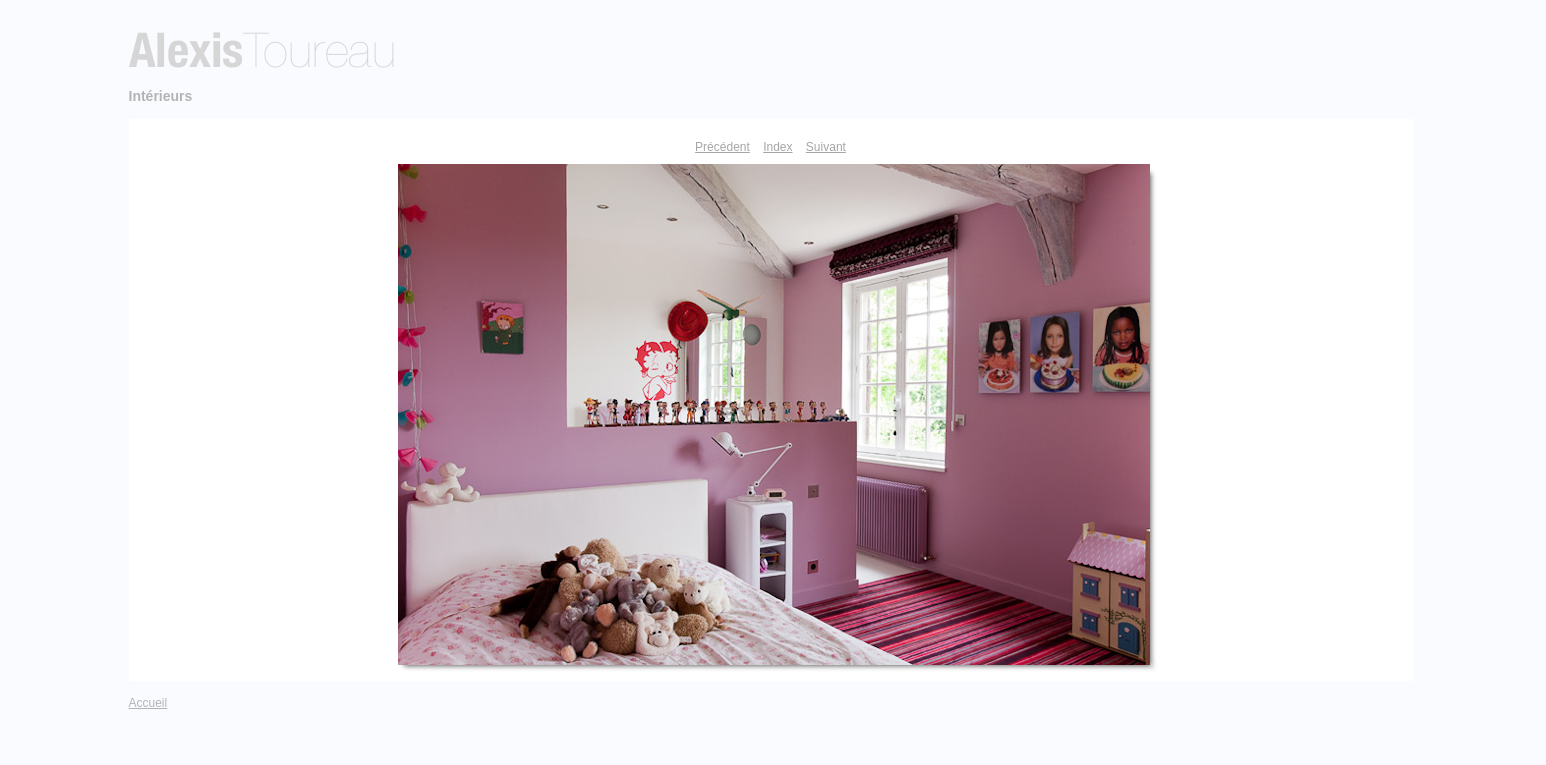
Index (777, 147)
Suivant (826, 147)
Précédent (722, 147)
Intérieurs (161, 96)
